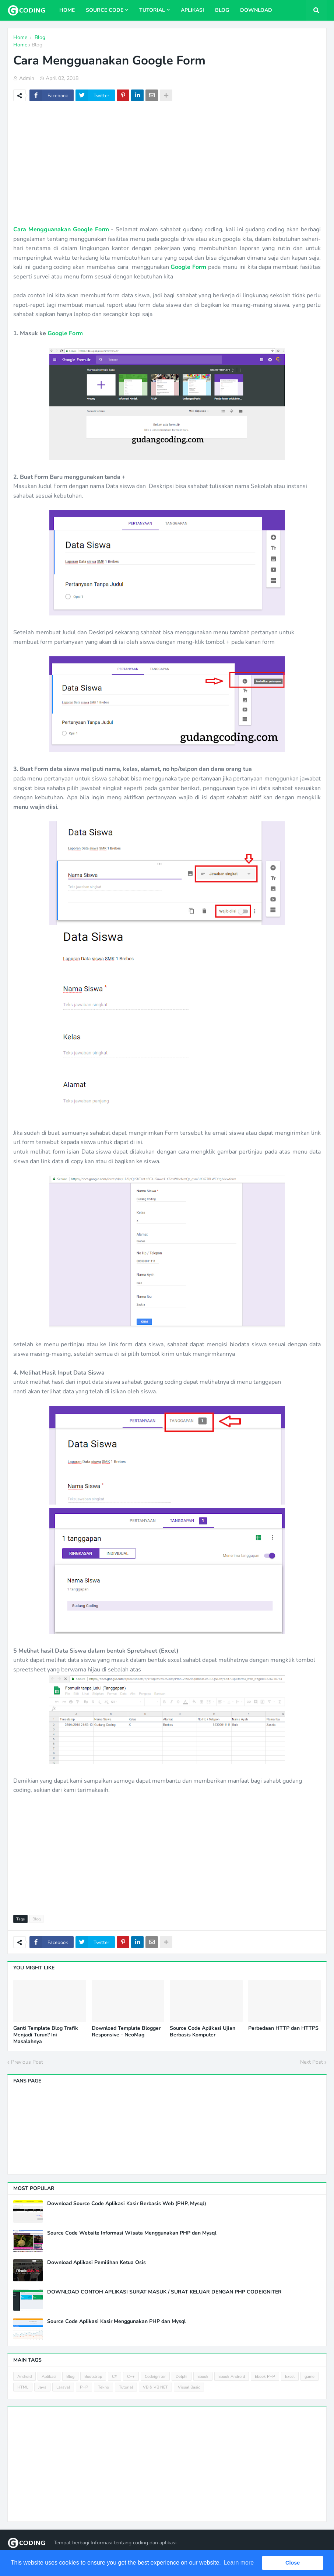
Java (42, 2387)
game (309, 2376)
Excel (290, 2376)
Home (20, 44)
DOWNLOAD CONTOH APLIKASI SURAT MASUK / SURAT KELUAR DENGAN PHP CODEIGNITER (164, 2292)
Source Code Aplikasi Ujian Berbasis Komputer (202, 2031)
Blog (37, 44)
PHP (84, 2387)
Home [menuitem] (67, 10)
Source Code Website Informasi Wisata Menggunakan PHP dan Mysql (131, 2233)
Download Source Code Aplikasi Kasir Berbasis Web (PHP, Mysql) (126, 2203)
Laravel (63, 2387)
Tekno (103, 2387)
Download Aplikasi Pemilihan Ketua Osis (96, 2262)
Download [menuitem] (256, 10)
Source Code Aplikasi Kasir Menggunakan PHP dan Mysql (116, 2321)
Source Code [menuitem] (104, 10)
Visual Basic (189, 2387)
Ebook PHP (265, 2376)
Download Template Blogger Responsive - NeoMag (126, 2031)
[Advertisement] (167, 166)
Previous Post (27, 2062)
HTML (22, 2387)
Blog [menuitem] (222, 10)
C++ (131, 2376)
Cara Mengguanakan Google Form (61, 229)
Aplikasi (49, 2376)
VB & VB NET (155, 2387)
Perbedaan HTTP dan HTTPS (283, 2028)
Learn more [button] (239, 2562)
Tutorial (126, 2387)
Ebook (202, 2376)
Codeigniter (155, 2376)
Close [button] (292, 2563)
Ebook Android (231, 2376)
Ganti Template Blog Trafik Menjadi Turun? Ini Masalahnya (45, 2035)
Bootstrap (93, 2376)
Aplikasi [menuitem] (192, 10)
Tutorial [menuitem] (152, 10)
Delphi (181, 2376)
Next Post (311, 2062)
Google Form (188, 267)
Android (24, 2376)
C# (114, 2376)
